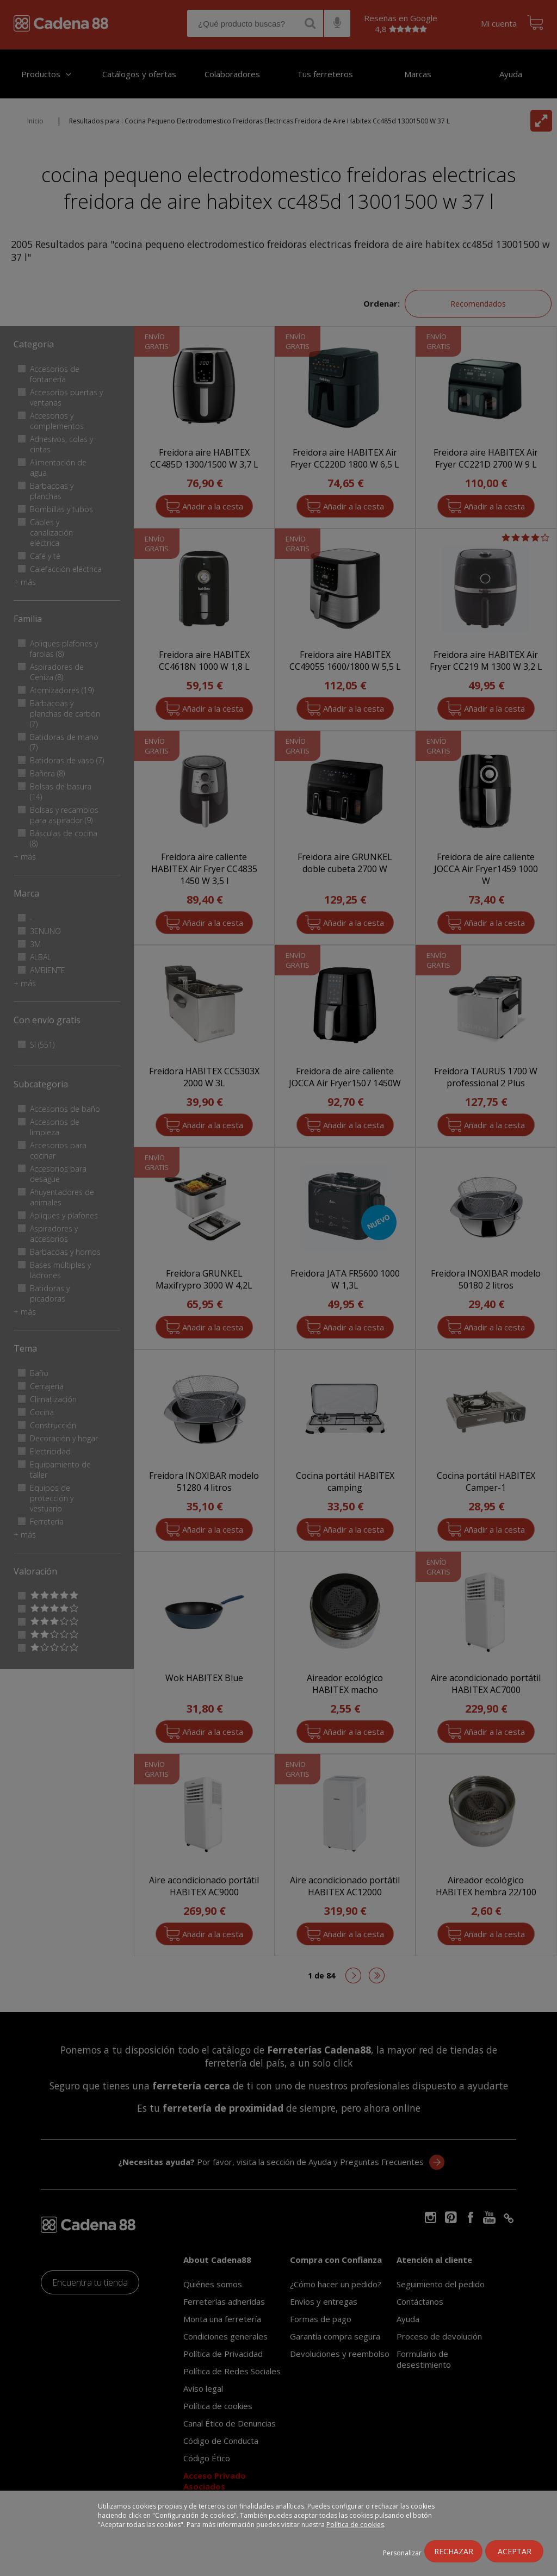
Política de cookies (355, 2524)
